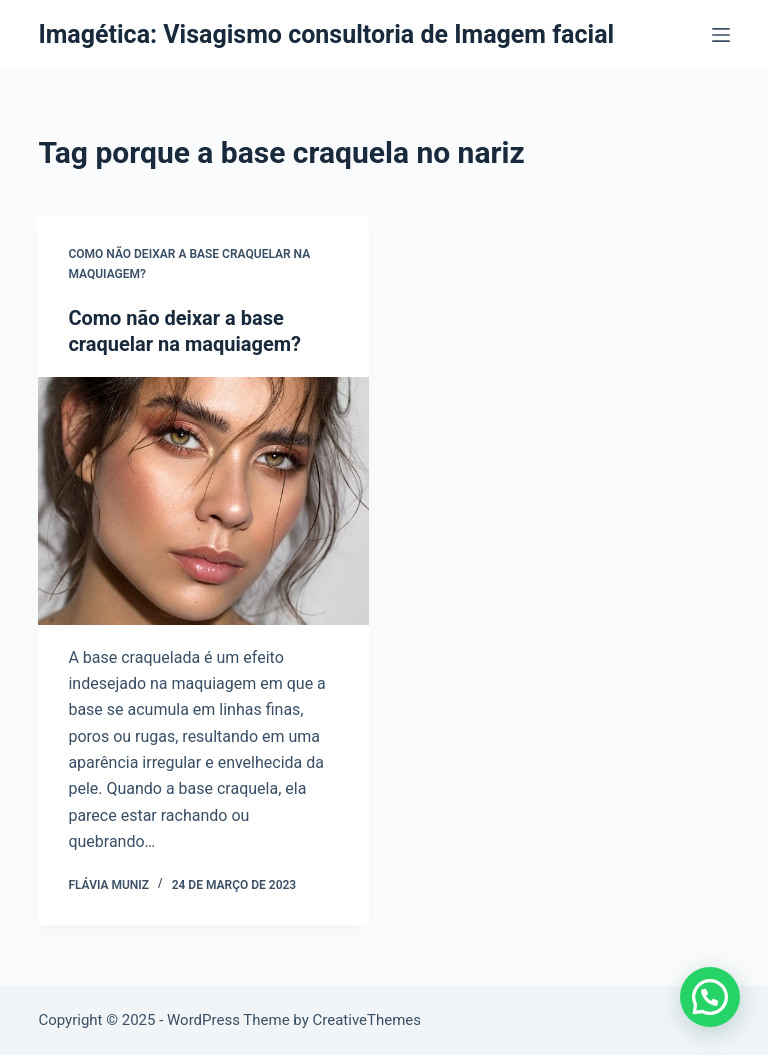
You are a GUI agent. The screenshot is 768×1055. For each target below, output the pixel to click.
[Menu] (721, 35)
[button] (710, 997)
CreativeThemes (367, 1020)
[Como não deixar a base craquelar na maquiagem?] (203, 501)
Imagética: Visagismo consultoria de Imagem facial (326, 34)
